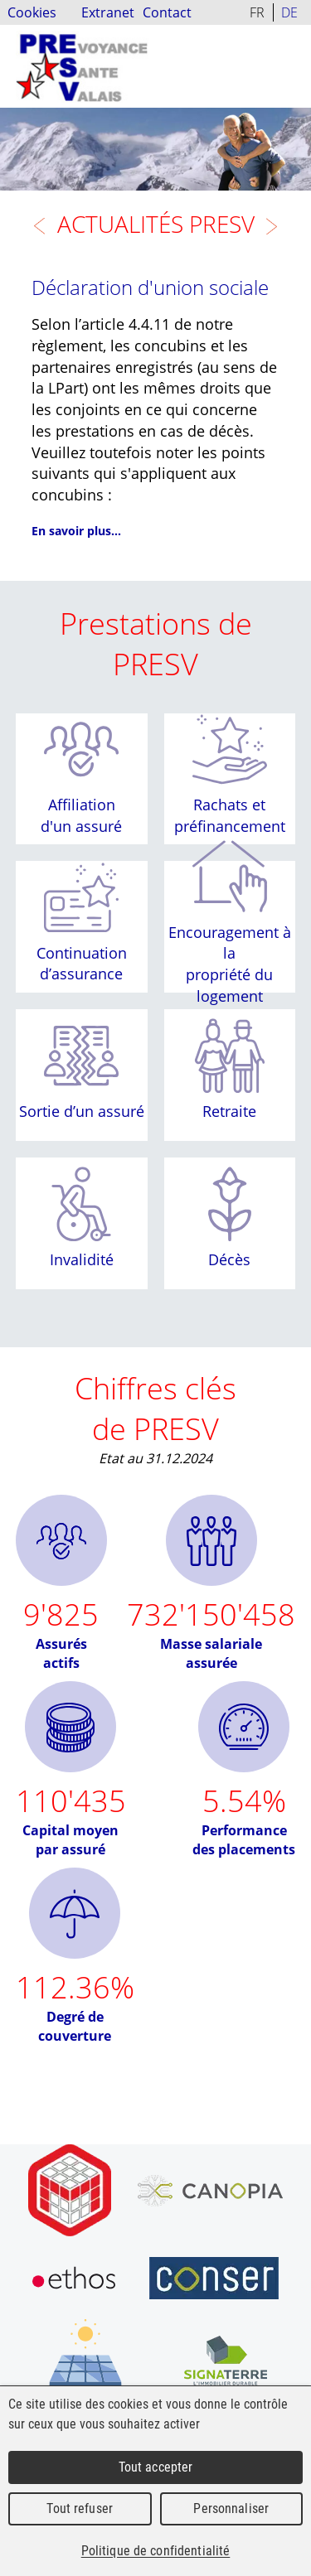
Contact (167, 12)
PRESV (82, 66)
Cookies (31, 12)
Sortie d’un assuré (81, 1112)
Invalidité (82, 1259)
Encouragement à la (229, 942)
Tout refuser (79, 2508)
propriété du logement (229, 985)
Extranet (107, 12)
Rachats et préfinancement (229, 815)
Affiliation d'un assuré (81, 815)
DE (289, 12)
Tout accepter (156, 2467)
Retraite (229, 1112)
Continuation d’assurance (81, 963)
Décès (229, 1259)
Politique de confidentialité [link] (156, 2551)
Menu (293, 54)
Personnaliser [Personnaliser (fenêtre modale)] (231, 2508)
